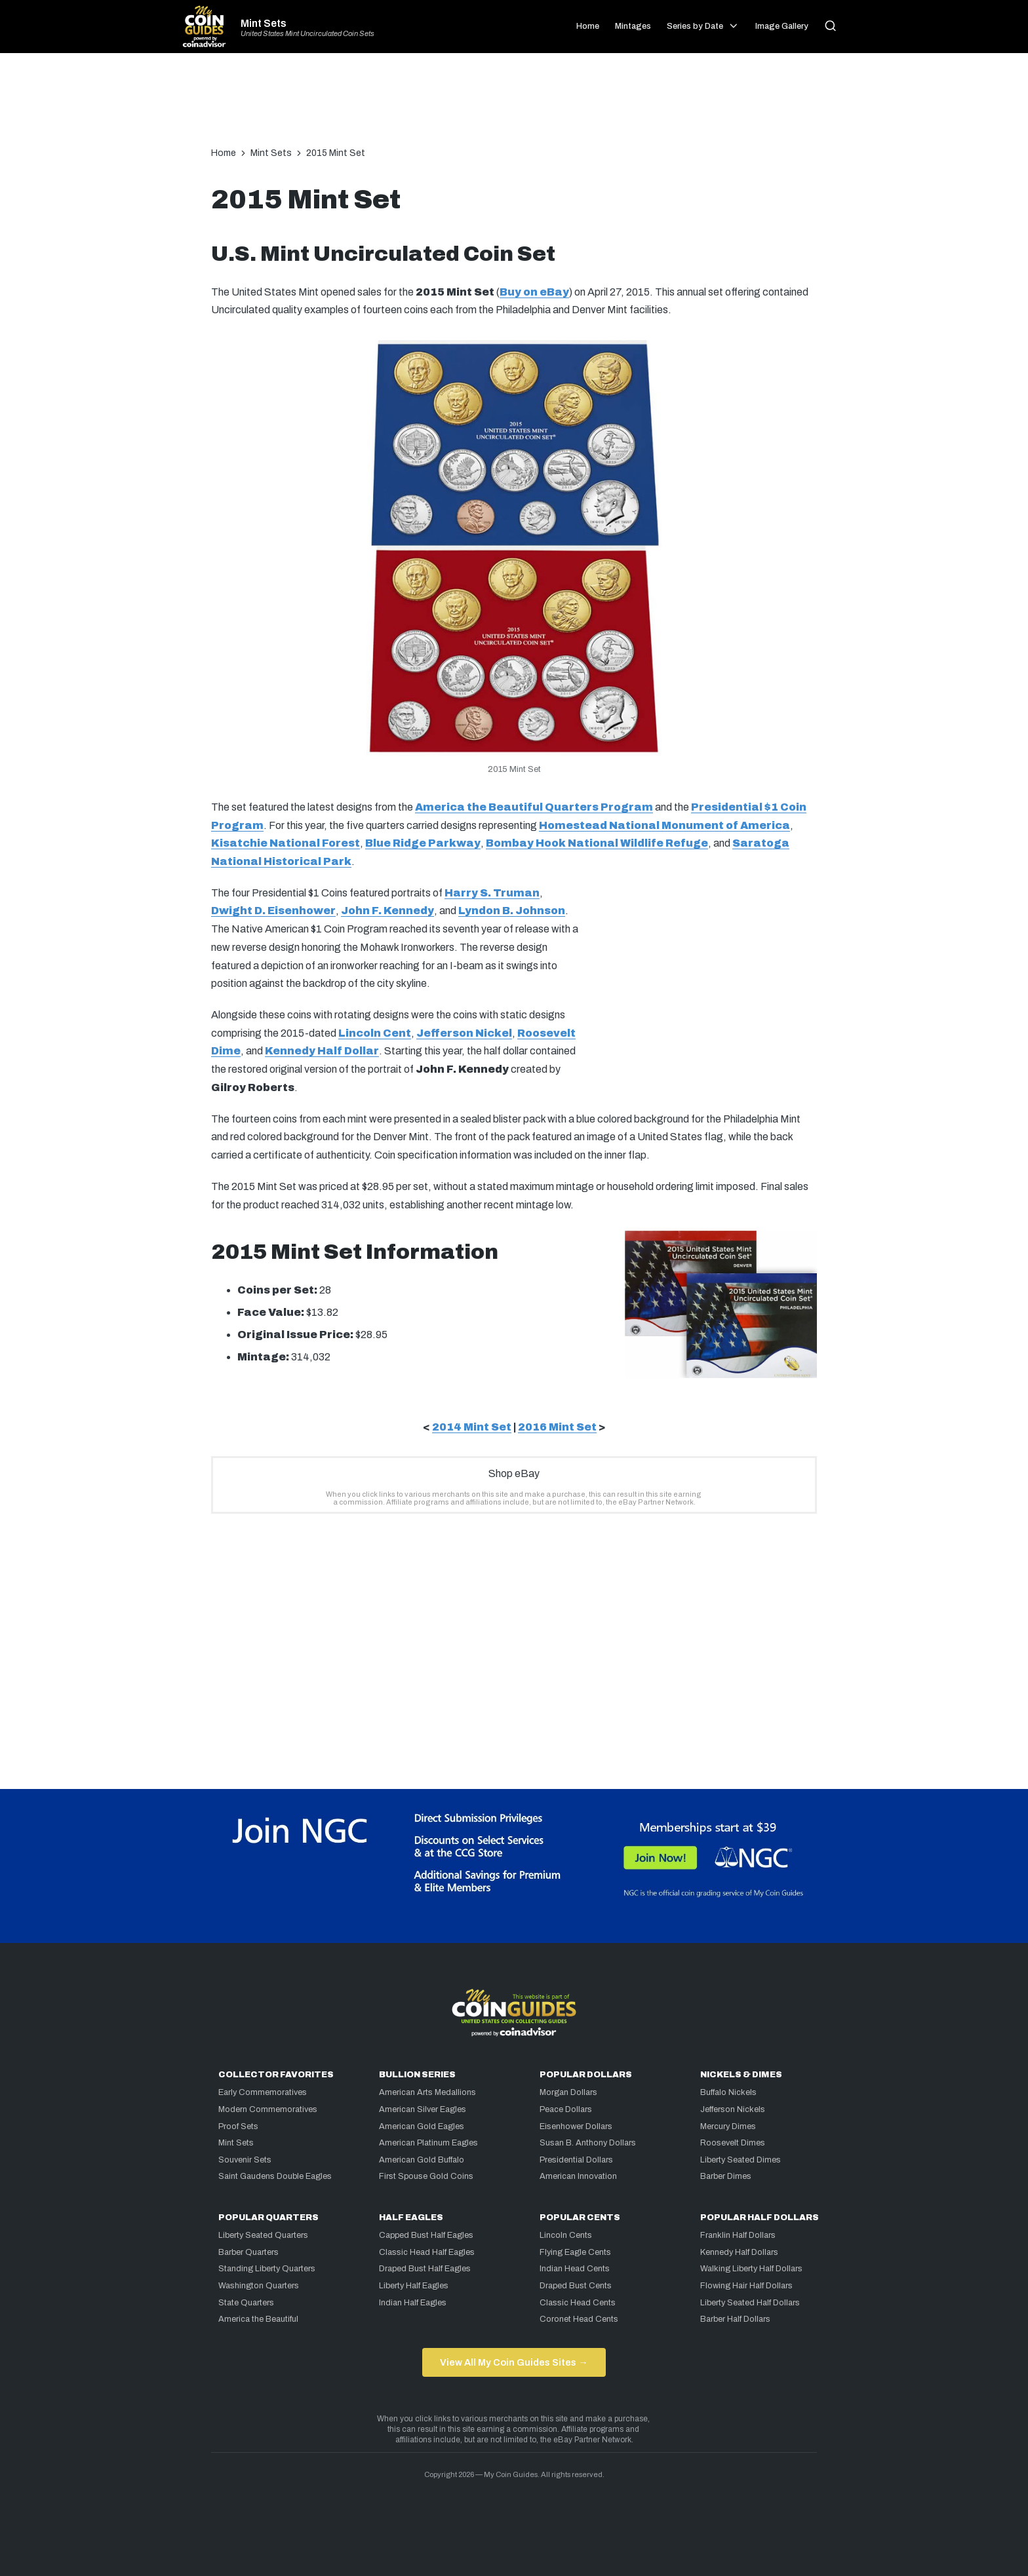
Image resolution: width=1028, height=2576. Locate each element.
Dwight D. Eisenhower (273, 910)
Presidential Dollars (576, 2159)
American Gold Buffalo (421, 2159)
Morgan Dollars (568, 2092)
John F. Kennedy (387, 910)
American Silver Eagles (422, 2109)
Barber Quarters (248, 2252)
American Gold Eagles (421, 2126)
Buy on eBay (534, 292)
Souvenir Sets (244, 2159)
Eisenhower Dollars (576, 2126)
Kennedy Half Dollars (739, 2252)
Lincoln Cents (566, 2235)
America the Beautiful (258, 2319)
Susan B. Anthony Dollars (588, 2142)
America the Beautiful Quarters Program (534, 807)
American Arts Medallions (427, 2092)
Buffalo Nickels (728, 2092)
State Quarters (246, 2302)
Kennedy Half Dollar (322, 1050)
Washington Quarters (258, 2285)
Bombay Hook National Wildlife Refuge (597, 843)
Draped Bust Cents (576, 2285)
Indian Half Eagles (412, 2302)
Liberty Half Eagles (413, 2285)
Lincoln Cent (374, 1033)
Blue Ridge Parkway (423, 843)
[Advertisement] (514, 106)
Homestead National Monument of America (664, 825)
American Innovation (578, 2176)
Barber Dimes (725, 2176)
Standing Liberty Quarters (266, 2268)
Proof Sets (238, 2126)
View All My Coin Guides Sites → (513, 2362)
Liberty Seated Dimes (740, 2159)
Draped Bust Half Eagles (425, 2268)
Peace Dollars (566, 2109)
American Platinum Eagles (428, 2142)
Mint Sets (264, 23)
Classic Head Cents (578, 2302)
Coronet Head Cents (579, 2319)
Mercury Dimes (728, 2126)
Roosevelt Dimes (732, 2142)
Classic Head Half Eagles (427, 2252)
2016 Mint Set (557, 1426)
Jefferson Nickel (464, 1033)
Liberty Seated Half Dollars (750, 2302)
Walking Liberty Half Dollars (751, 2268)
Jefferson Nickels (732, 2109)
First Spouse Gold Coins (426, 2176)
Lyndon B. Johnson (511, 910)
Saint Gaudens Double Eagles (275, 2176)
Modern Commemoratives (267, 2109)
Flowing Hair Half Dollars (746, 2285)
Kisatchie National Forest (285, 843)
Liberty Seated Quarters (263, 2235)
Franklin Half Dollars (738, 2235)
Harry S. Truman (492, 892)
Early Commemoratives (262, 2092)
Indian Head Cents (575, 2268)
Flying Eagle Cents (575, 2252)
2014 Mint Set (471, 1426)
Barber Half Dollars (735, 2319)
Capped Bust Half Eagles (426, 2235)
